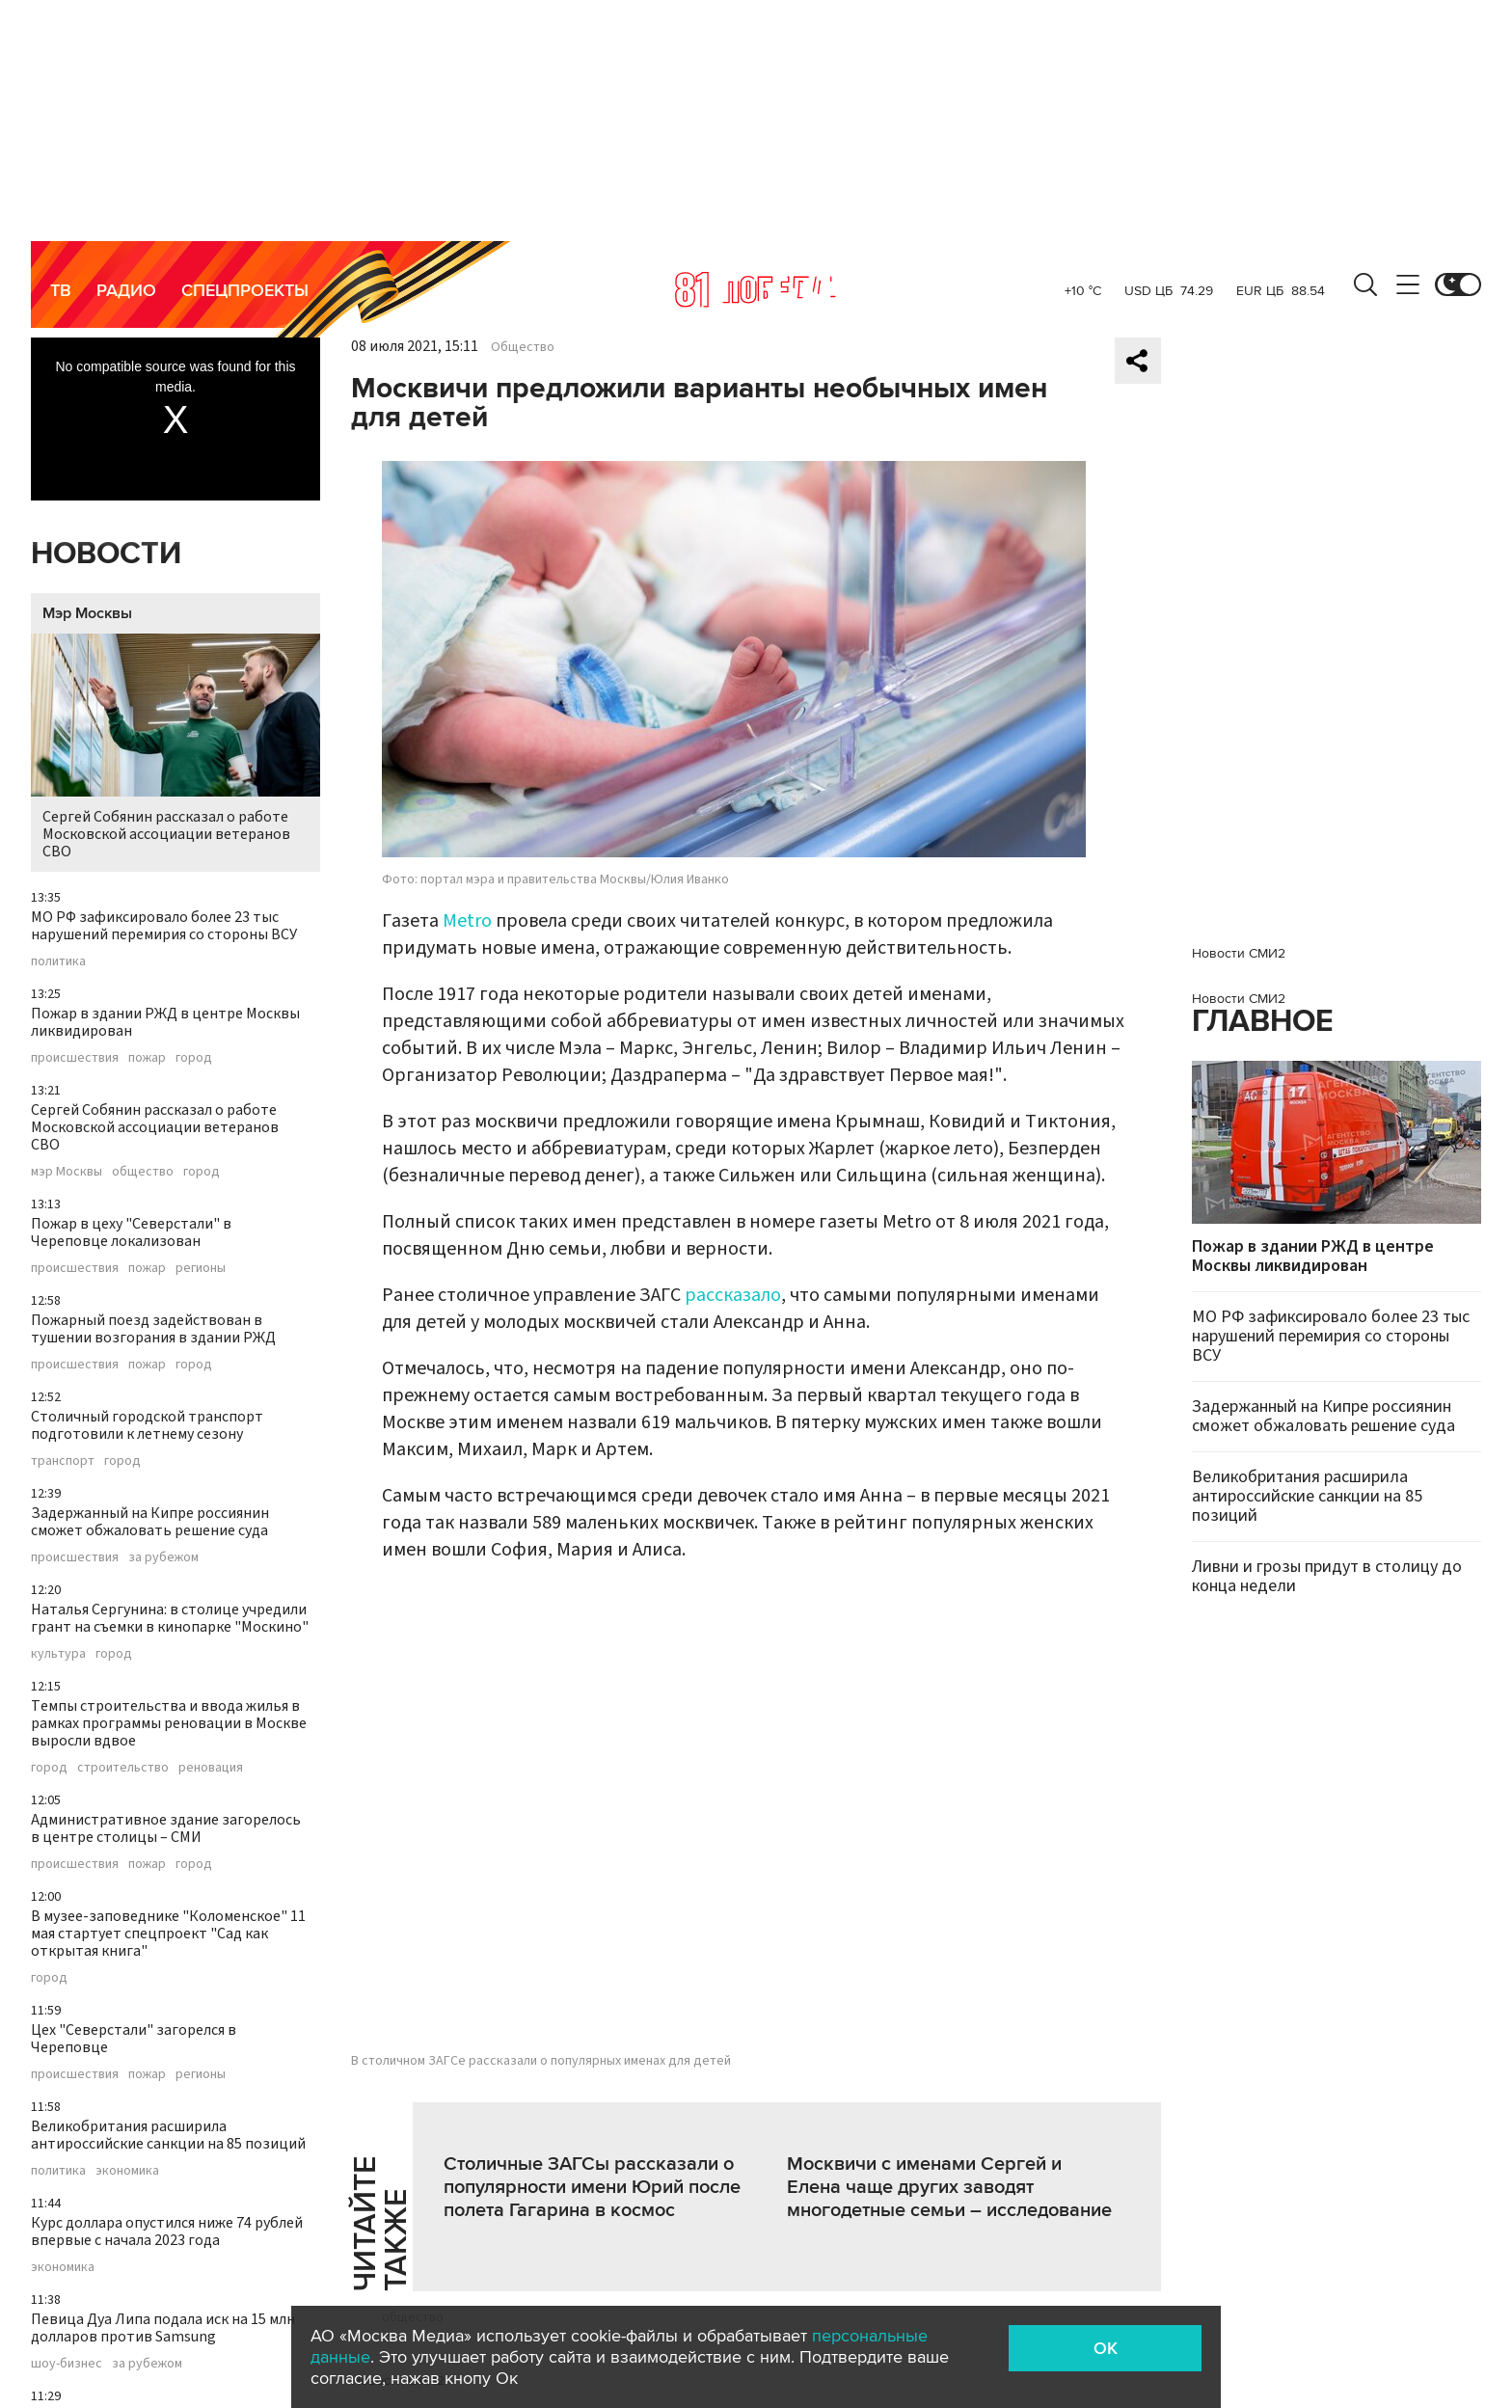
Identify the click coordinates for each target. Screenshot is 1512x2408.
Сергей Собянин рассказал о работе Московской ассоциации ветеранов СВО (175, 748)
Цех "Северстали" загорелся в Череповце (133, 2038)
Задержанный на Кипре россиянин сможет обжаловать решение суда (150, 1521)
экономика (127, 2171)
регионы (201, 1268)
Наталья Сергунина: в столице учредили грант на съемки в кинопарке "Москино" (170, 1618)
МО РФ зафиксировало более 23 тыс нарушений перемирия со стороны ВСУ (164, 925)
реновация (210, 1767)
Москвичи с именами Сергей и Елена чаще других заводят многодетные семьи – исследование (949, 2187)
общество (143, 1171)
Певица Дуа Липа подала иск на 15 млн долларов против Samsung (163, 2328)
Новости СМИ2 (1238, 953)
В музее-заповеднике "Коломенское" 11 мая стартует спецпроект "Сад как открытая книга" (168, 1934)
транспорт (62, 1461)
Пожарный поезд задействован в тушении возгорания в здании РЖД (153, 1329)
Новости (106, 554)
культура (58, 1654)
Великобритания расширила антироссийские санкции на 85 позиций (168, 2135)
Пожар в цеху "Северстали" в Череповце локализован (131, 1232)
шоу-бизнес (66, 2363)
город (194, 1058)
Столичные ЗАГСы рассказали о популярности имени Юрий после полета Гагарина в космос (592, 2187)
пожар (147, 1058)
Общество (522, 347)
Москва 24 (756, 289)
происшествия (75, 1058)
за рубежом (163, 1557)
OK (1106, 2348)
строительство (123, 1767)
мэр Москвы (66, 1171)
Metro (467, 920)
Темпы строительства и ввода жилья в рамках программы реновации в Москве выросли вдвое (169, 1723)
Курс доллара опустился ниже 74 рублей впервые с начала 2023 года (167, 2231)
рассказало (733, 1295)
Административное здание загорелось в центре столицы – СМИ (166, 1828)
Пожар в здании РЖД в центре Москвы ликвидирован (165, 1022)
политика (58, 961)
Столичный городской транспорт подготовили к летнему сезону (147, 1425)
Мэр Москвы (87, 613)
